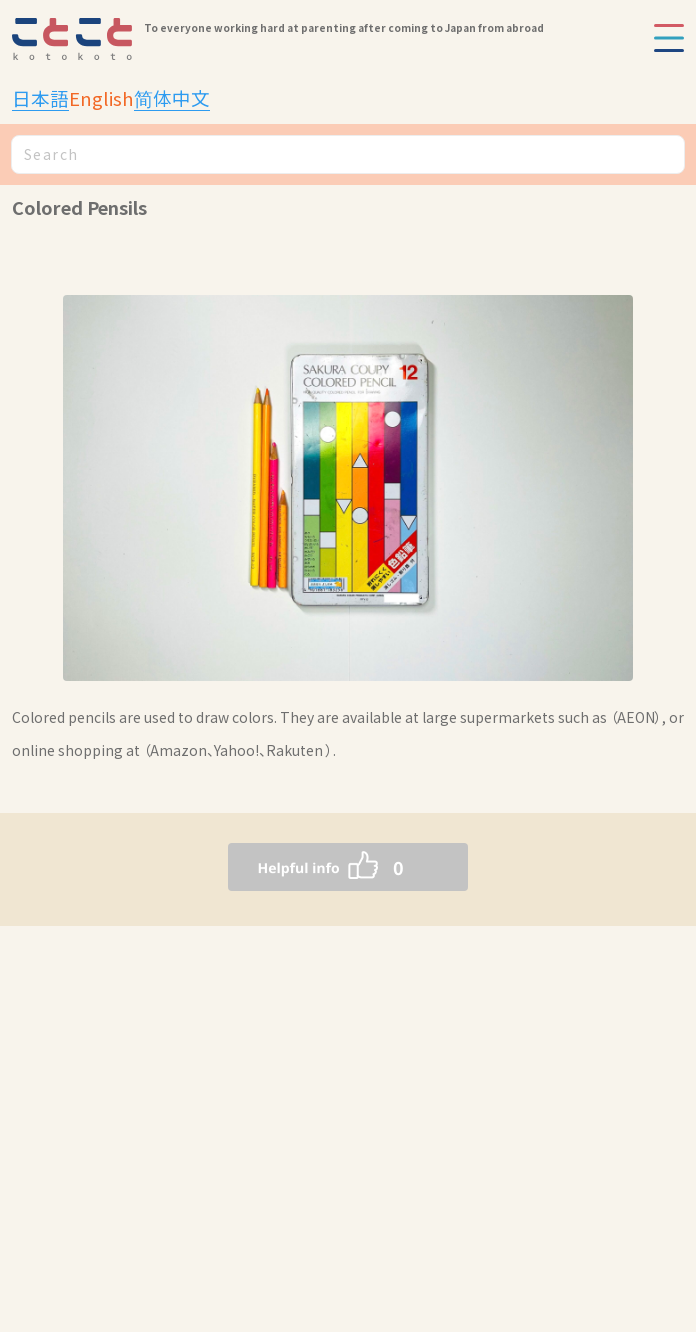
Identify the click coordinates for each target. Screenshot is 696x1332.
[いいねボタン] (308, 867)
